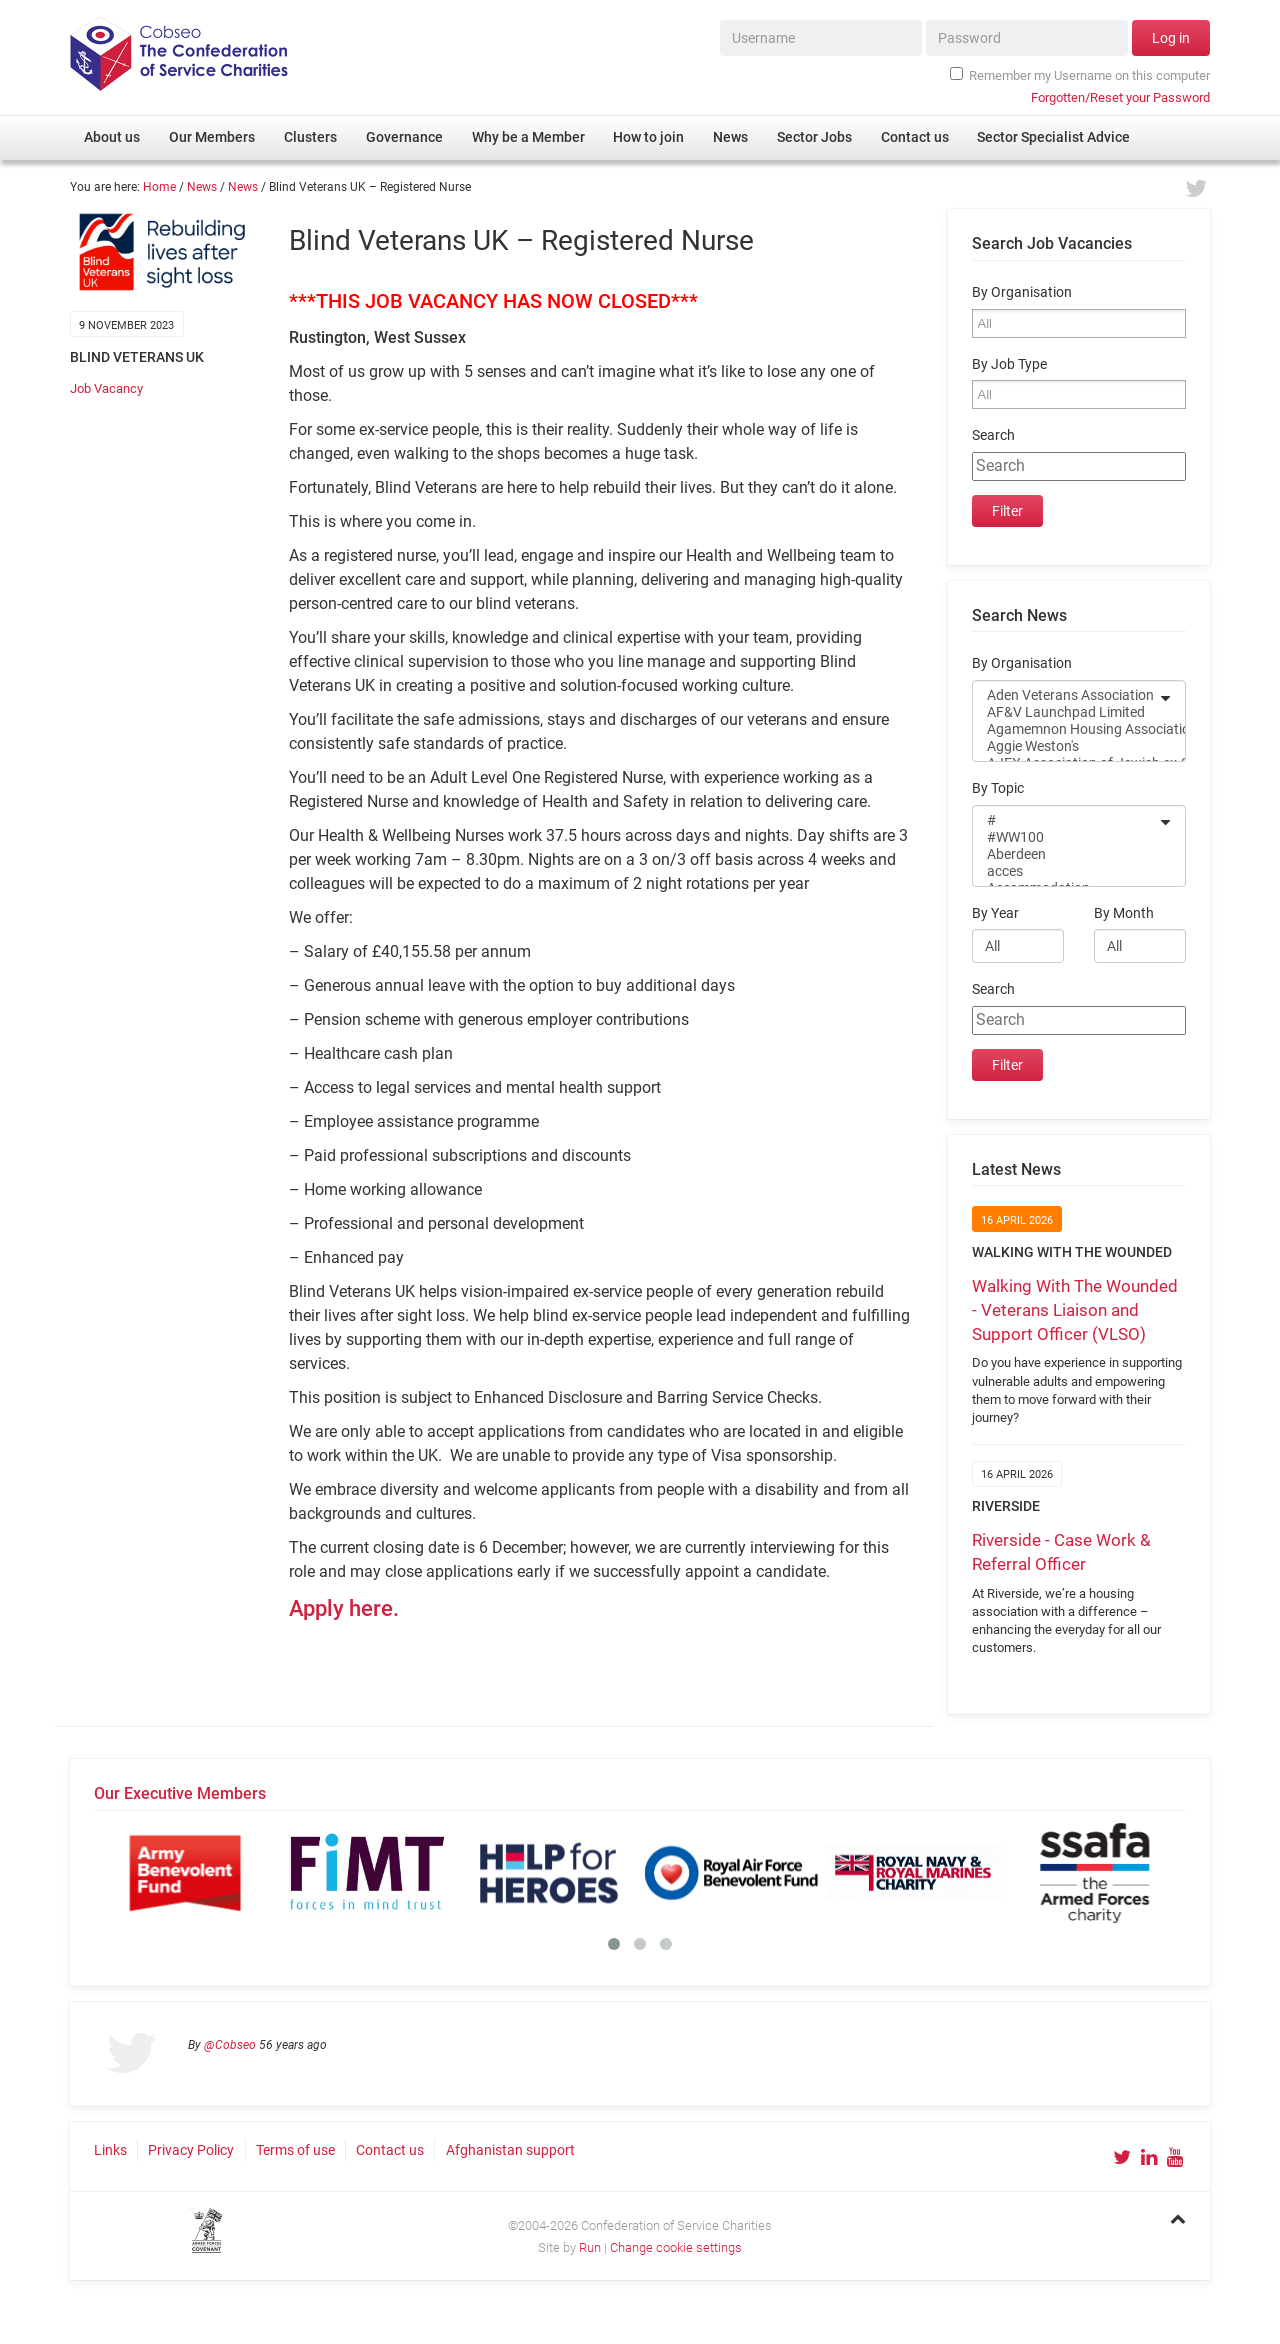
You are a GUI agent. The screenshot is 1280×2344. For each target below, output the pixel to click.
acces (1066, 871)
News (202, 187)
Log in (1171, 38)
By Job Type (1009, 364)
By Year (995, 913)
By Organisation (1022, 292)
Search (993, 435)
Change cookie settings (676, 2247)
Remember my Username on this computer (1080, 75)
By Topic (998, 788)
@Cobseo (230, 2045)
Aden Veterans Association (1066, 695)
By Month (1124, 913)
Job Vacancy (106, 388)
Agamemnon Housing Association (1066, 729)
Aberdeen (1066, 854)
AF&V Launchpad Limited (1066, 712)
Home (159, 187)
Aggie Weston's (1066, 746)
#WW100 (1066, 837)
